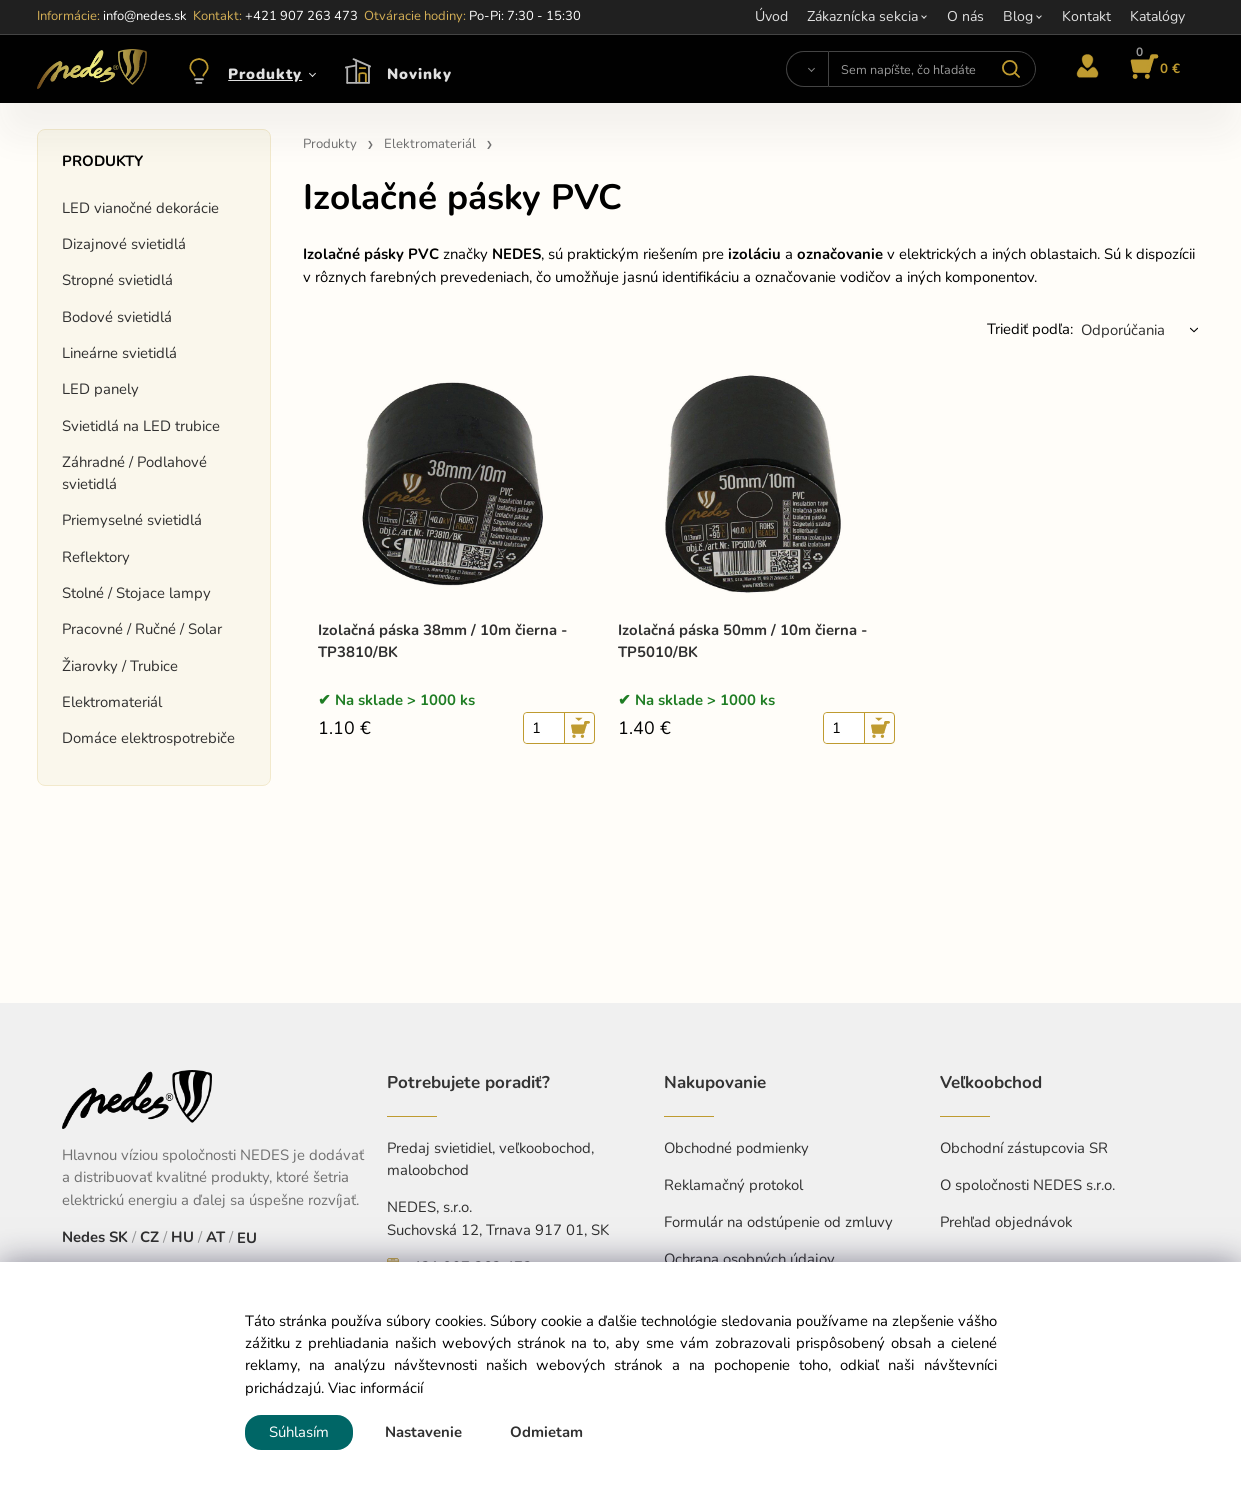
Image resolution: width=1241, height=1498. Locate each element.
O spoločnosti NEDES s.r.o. (1027, 1185)
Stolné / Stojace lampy (136, 593)
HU (182, 1237)
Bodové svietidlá (117, 317)
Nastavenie (423, 1432)
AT (215, 1237)
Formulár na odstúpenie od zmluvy (778, 1222)
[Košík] (1152, 69)
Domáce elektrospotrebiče (148, 738)
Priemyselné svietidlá (132, 520)
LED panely (100, 389)
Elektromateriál (112, 702)
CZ (149, 1237)
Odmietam (546, 1432)
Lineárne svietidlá (119, 353)
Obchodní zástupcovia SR (1024, 1148)
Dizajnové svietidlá (124, 244)
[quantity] (544, 728)
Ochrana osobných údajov (749, 1259)
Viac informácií (375, 1388)
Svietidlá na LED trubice (141, 426)
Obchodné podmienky (736, 1148)
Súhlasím (299, 1432)
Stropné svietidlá (117, 280)
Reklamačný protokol (733, 1185)
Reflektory (96, 557)
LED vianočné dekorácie (140, 208)
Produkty (265, 74)
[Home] (92, 69)
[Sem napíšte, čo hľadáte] (932, 69)
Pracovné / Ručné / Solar (142, 629)
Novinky (419, 74)
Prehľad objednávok (1006, 1222)
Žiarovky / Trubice (120, 666)
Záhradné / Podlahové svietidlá (134, 473)
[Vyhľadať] (807, 69)
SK (118, 1237)
